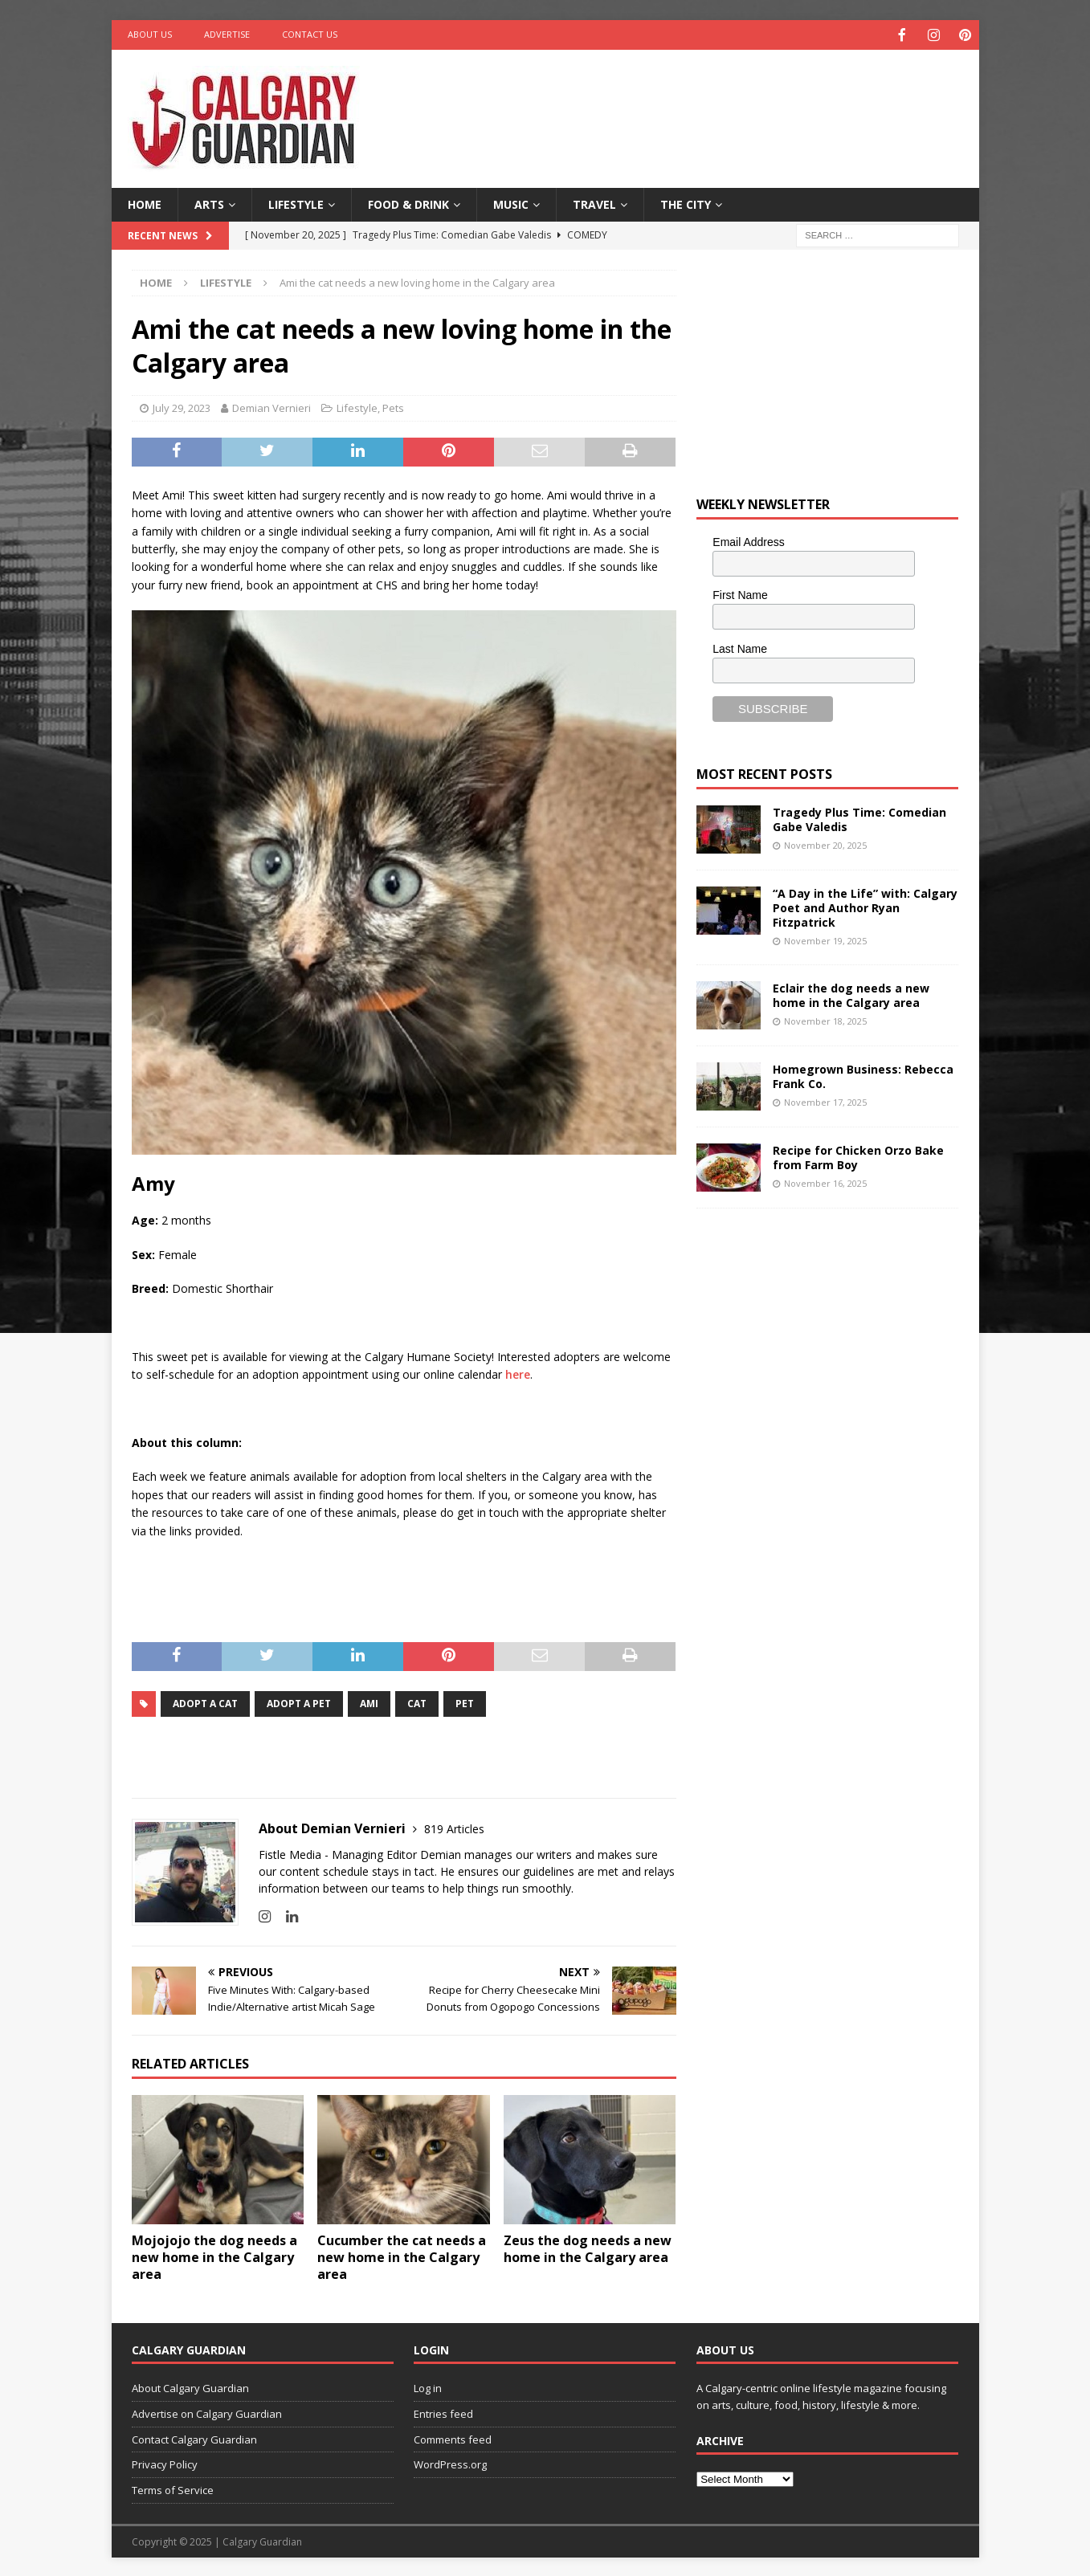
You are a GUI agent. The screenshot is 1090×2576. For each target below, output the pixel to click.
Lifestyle (296, 202)
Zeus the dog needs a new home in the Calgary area (588, 2247)
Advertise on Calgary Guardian (207, 2412)
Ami (369, 1702)
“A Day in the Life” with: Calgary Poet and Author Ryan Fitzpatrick (865, 906)
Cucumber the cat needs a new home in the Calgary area (401, 2255)
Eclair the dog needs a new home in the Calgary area (851, 994)
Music (511, 202)
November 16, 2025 (825, 1182)
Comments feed (453, 2438)
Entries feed (443, 2412)
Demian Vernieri (271, 406)
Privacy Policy (165, 2463)
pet (464, 1702)
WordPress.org (450, 2463)
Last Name (739, 647)
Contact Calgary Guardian (194, 2438)
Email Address (748, 540)
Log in (428, 2386)
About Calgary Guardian (190, 2386)
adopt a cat (205, 1702)
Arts (209, 202)
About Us (150, 34)
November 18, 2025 (825, 1019)
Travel (594, 202)
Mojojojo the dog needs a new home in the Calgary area (214, 2255)
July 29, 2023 (181, 406)
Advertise (227, 34)
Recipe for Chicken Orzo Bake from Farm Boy (858, 1156)
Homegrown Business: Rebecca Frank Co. (863, 1075)
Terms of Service (173, 2488)
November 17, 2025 (825, 1100)
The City (685, 202)
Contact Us (309, 34)
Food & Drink (408, 202)
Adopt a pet (299, 1702)
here (517, 1372)
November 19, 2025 (825, 939)
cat (417, 1702)
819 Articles (454, 1827)
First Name (739, 593)
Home (144, 202)
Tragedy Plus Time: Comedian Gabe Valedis (859, 818)
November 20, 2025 (825, 844)
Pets (393, 406)
